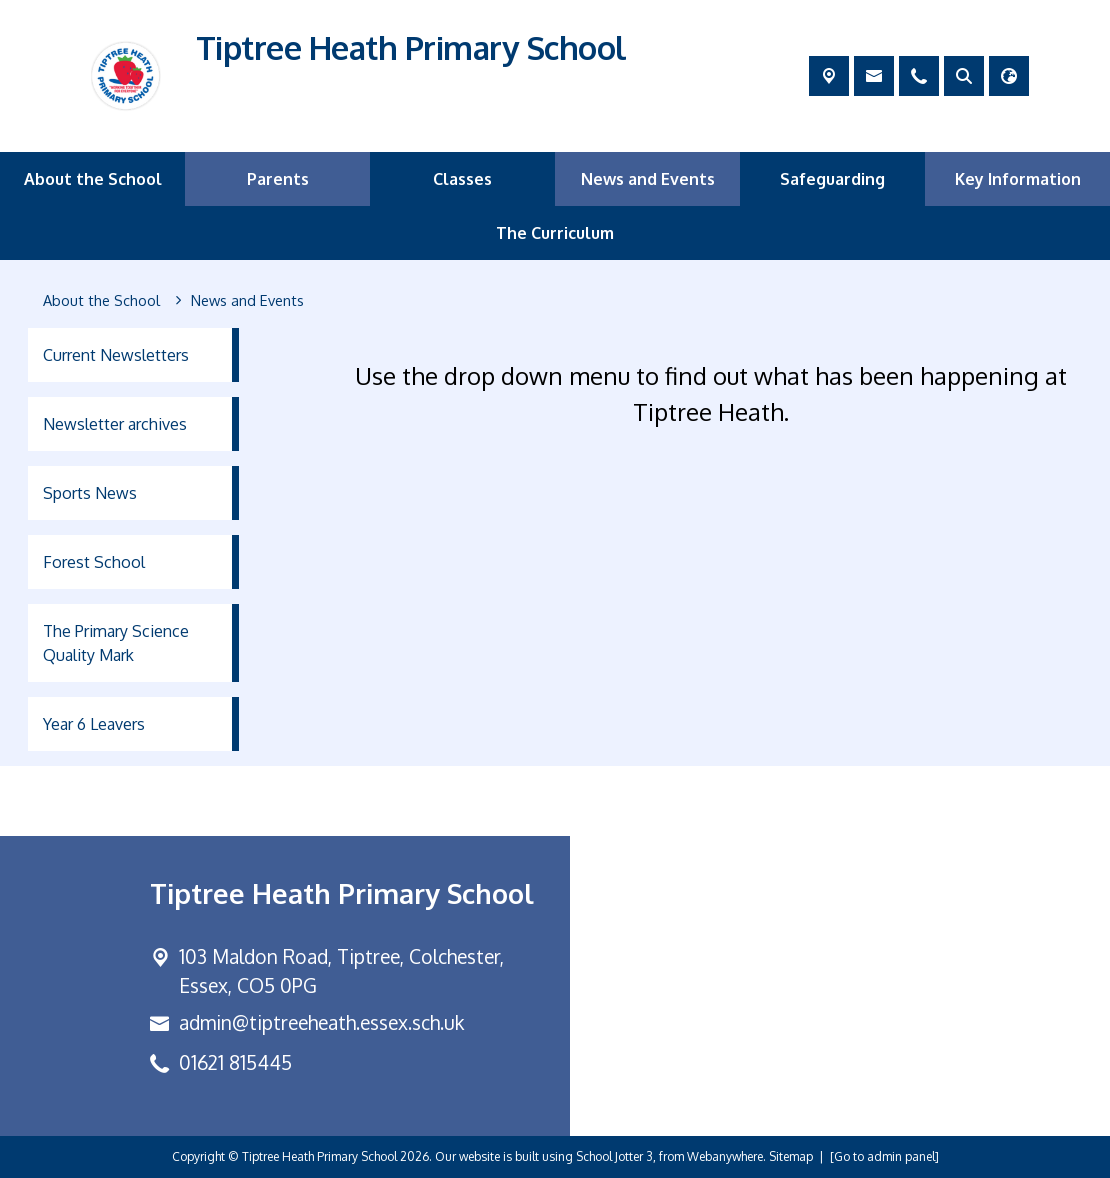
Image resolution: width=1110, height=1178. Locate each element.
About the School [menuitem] (93, 179)
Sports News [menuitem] (90, 493)
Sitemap (791, 1156)
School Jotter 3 (614, 1156)
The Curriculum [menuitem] (555, 233)
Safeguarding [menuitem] (832, 179)
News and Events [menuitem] (648, 179)
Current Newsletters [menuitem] (116, 355)
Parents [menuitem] (278, 179)
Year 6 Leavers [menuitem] (94, 724)
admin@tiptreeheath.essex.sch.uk (321, 1022)
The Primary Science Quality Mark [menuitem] (116, 643)
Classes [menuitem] (462, 179)
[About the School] (101, 301)
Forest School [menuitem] (94, 562)
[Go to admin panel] (884, 1156)
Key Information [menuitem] (1018, 179)
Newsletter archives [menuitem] (115, 424)
